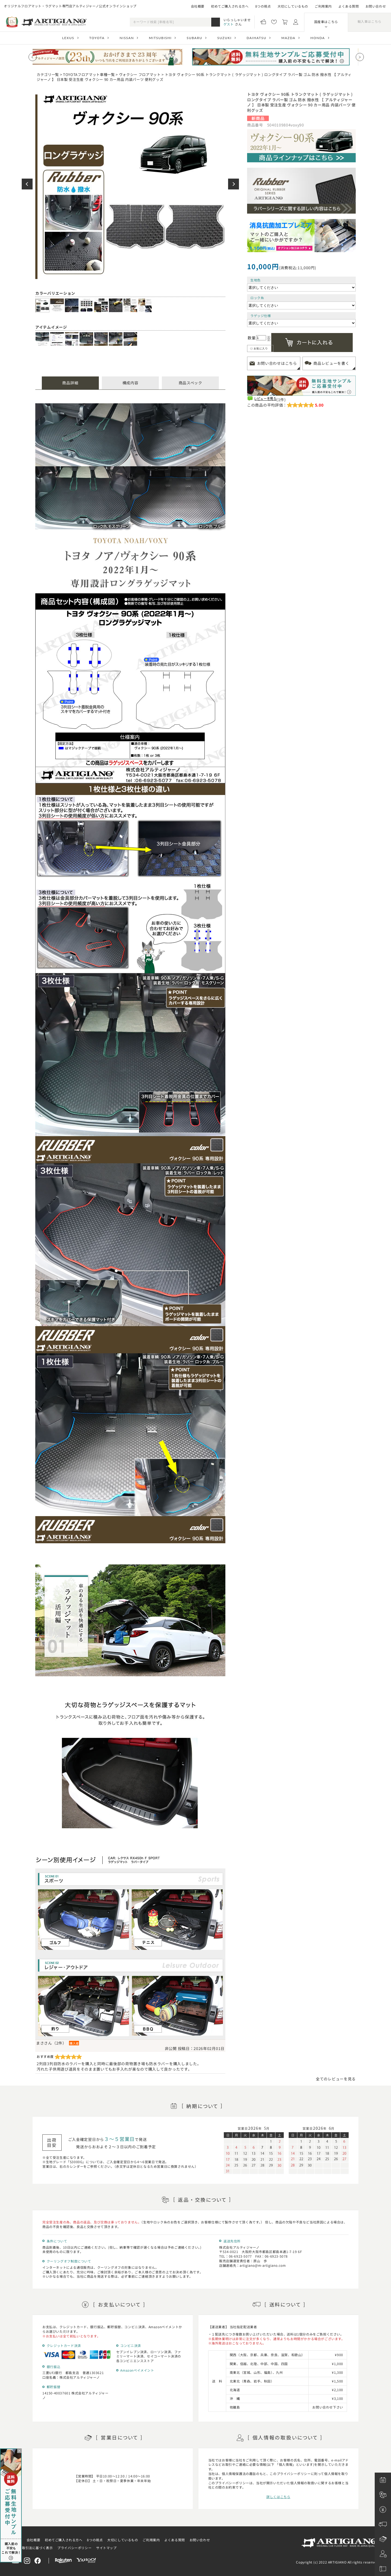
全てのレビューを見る (336, 2078)
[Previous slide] (33, 57)
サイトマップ (106, 2547)
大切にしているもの (293, 6)
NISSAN (127, 38)
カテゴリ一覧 (48, 74)
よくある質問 (348, 6)
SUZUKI (224, 38)
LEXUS (68, 38)
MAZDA (288, 38)
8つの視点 (263, 6)
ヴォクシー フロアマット (140, 74)
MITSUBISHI (160, 38)
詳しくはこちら (278, 2496)
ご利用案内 (323, 6)
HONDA (317, 38)
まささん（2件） (51, 2043)
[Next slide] (360, 57)
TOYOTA (97, 38)
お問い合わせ (375, 6)
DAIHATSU (256, 38)
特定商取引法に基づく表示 (32, 2547)
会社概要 (197, 6)
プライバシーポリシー (74, 2547)
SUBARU (194, 38)
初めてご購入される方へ (230, 6)
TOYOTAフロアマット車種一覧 (89, 74)
